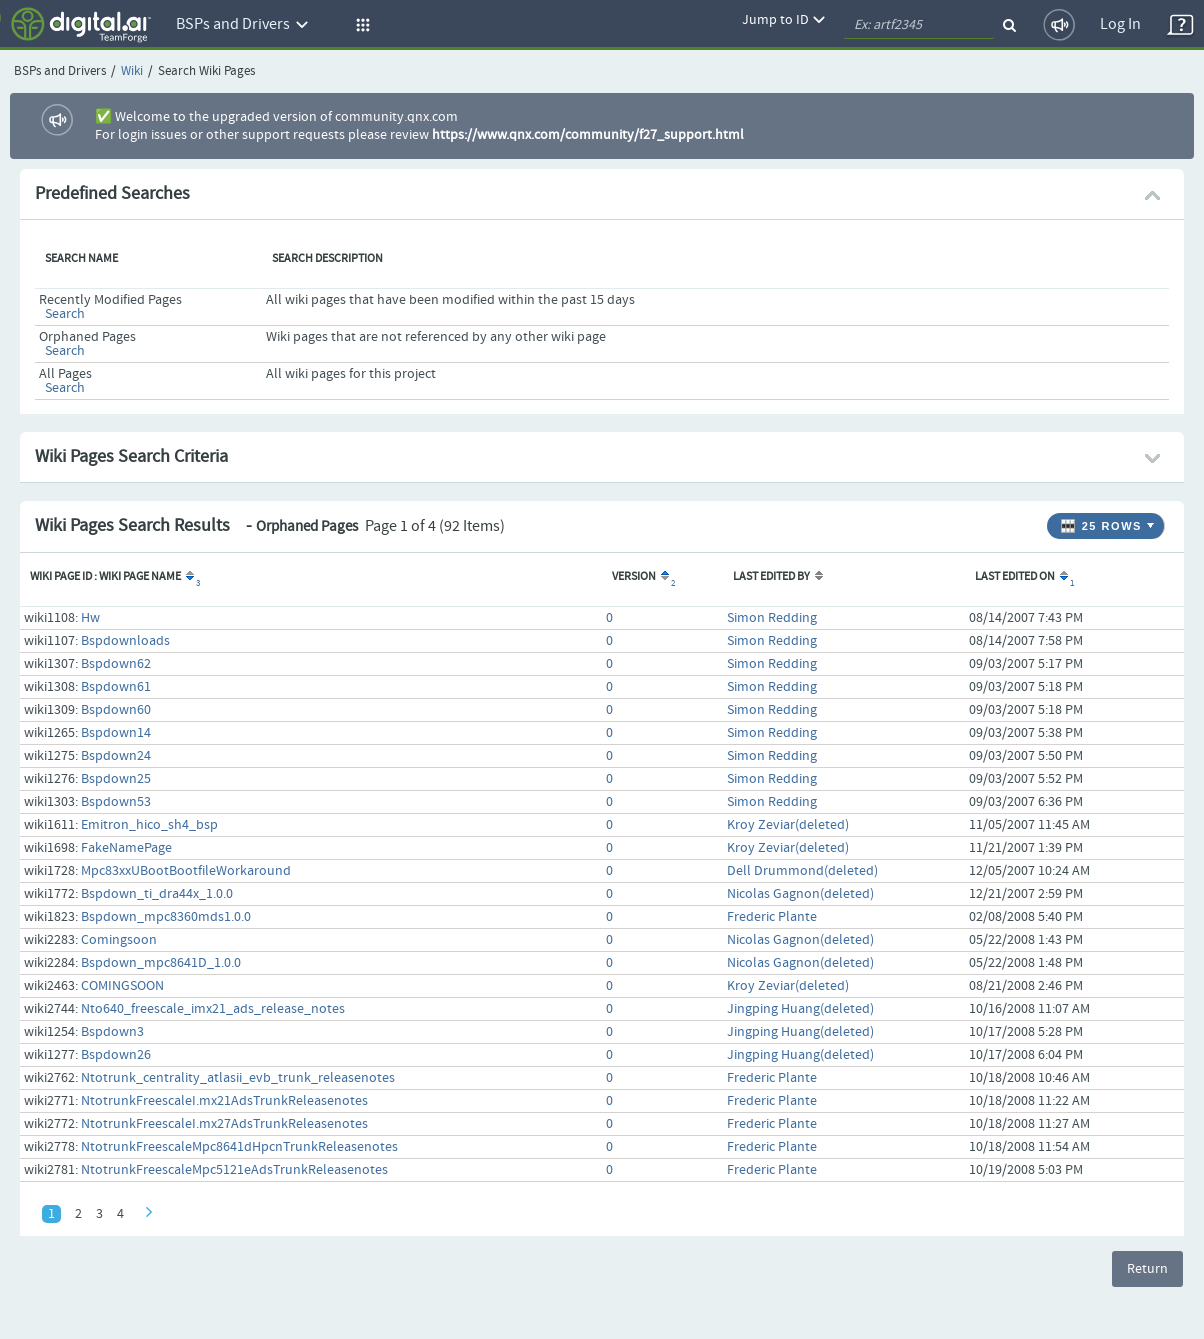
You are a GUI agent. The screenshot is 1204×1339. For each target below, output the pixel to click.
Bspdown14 (116, 733)
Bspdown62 (116, 664)
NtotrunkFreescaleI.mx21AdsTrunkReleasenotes (224, 1101)
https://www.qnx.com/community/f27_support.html (588, 135)
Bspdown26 (116, 1055)
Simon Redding (772, 618)
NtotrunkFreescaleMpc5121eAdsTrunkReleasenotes (234, 1170)
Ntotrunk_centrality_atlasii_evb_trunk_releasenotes (238, 1078)
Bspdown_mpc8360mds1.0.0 (166, 917)
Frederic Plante (772, 917)
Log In (1120, 24)
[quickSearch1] (919, 25)
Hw (90, 618)
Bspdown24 (116, 756)
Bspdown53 (116, 802)
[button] (360, 25)
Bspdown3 (112, 1032)
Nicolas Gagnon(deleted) (800, 894)
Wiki (132, 71)
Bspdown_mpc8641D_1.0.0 (161, 963)
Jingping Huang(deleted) (800, 1009)
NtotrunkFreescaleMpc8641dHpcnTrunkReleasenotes (239, 1147)
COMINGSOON (122, 986)
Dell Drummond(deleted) (802, 871)
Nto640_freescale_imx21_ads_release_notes (213, 1009)
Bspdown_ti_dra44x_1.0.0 (157, 894)
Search (65, 314)
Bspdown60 (116, 710)
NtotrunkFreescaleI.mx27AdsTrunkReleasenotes (224, 1124)
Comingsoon (119, 940)
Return (1147, 1269)
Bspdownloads (125, 641)
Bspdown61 (116, 687)
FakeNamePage (126, 848)
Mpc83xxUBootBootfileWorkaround (186, 871)
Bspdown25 (116, 779)
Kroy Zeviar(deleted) (788, 825)
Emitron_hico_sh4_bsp (149, 825)
